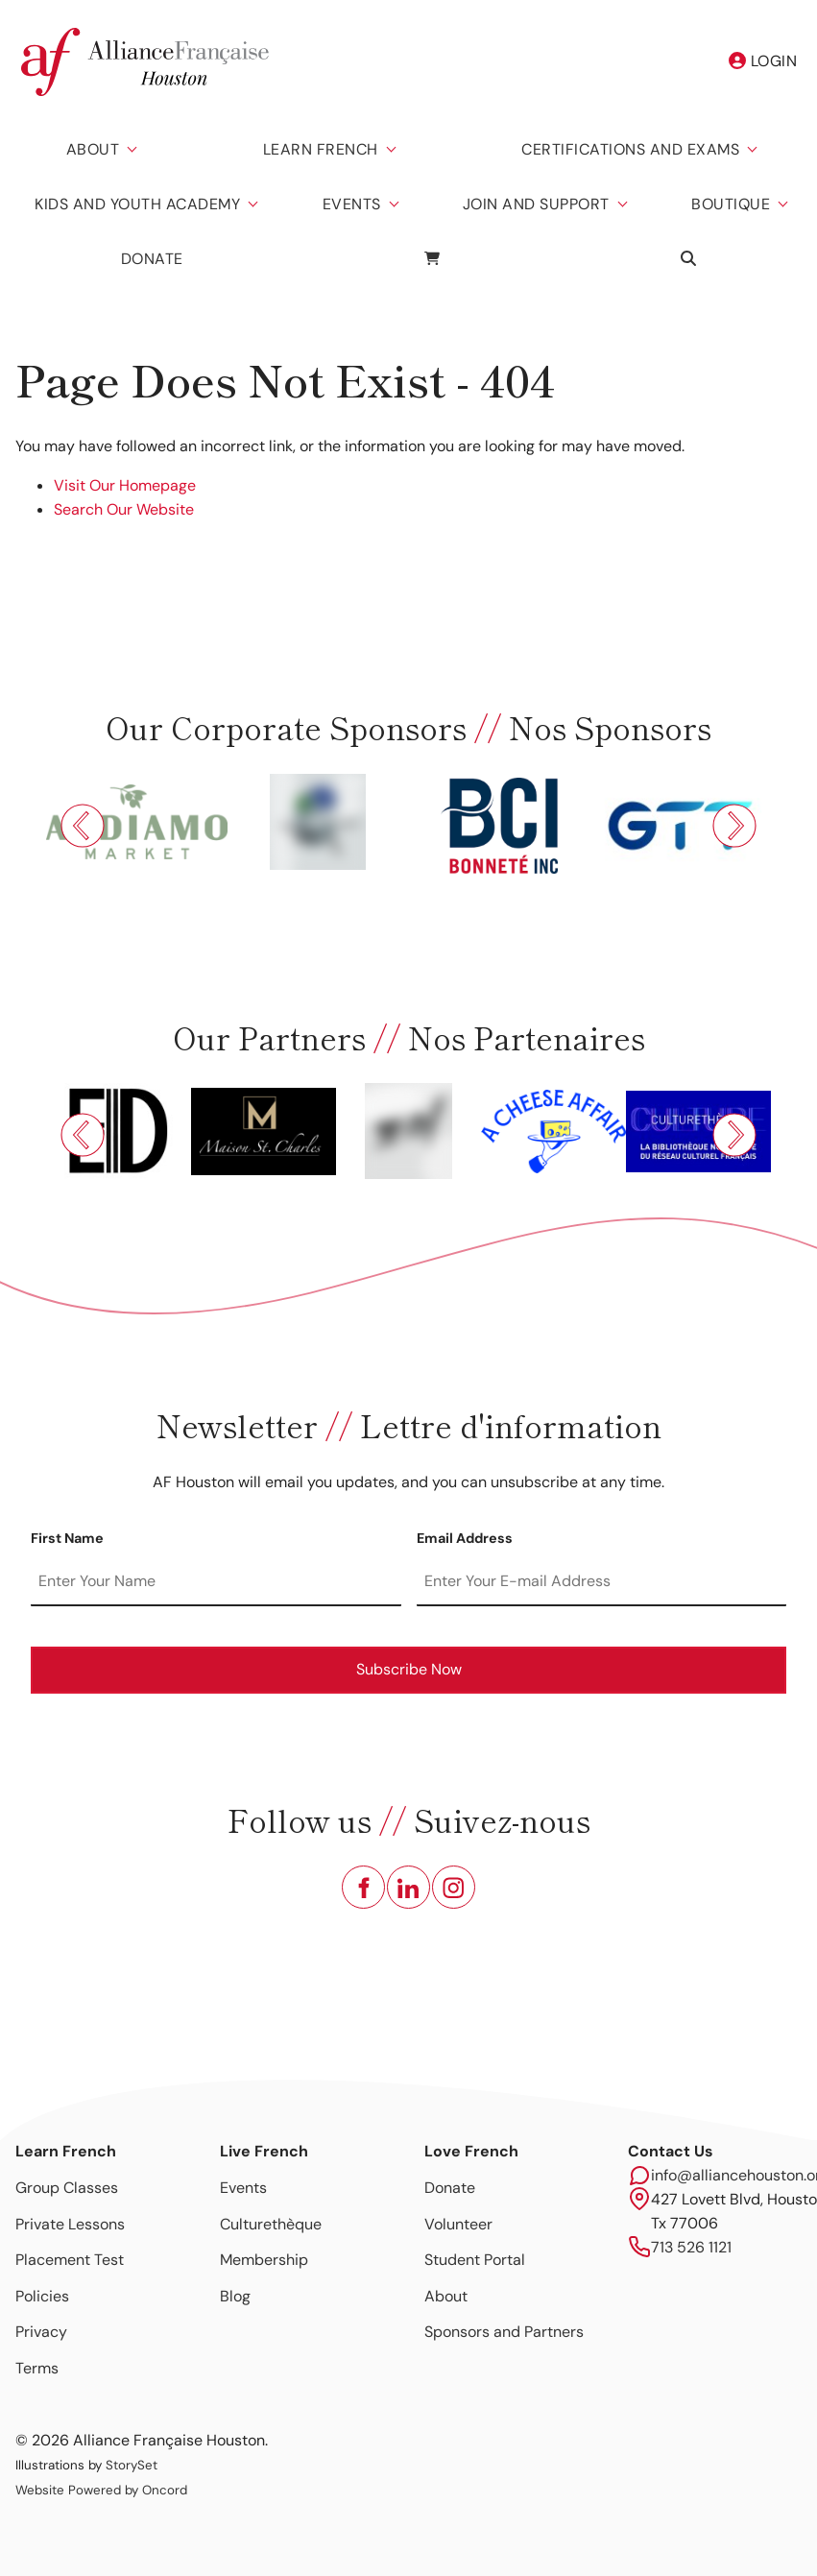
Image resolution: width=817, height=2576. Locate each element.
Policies (42, 2296)
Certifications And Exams (630, 149)
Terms (37, 2368)
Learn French (320, 149)
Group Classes (66, 2188)
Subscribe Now (409, 1669)
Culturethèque (271, 2224)
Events (352, 204)
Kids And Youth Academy (137, 204)
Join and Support (536, 204)
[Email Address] (602, 1582)
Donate (152, 259)
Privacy (41, 2332)
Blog (235, 2296)
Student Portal (474, 2260)
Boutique (730, 204)
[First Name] (216, 1582)
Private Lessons (70, 2224)
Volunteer (458, 2224)
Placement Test (69, 2260)
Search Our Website (124, 509)
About (93, 149)
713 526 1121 (691, 2247)
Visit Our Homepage (125, 485)
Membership (264, 2260)
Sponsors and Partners (504, 2332)
